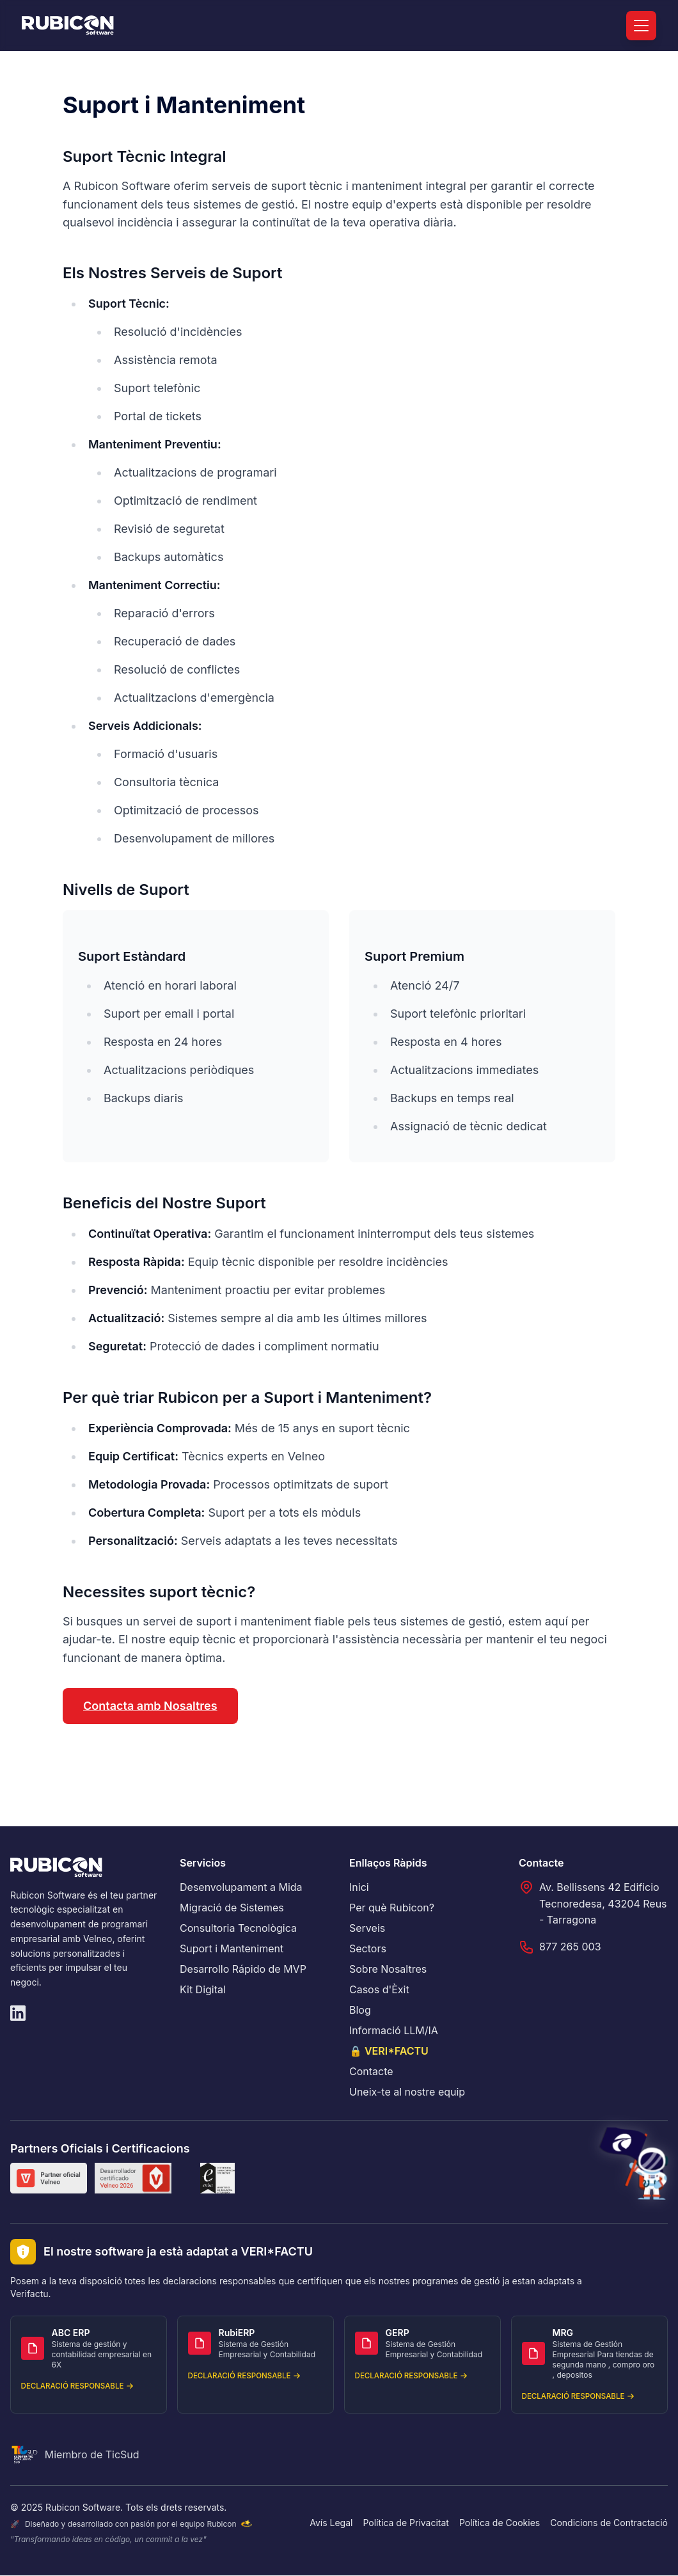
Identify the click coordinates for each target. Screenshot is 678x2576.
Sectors (367, 1948)
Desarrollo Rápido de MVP (243, 1969)
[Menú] (641, 25)
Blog (360, 2009)
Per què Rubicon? (391, 1907)
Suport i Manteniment (231, 1948)
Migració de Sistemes (232, 1907)
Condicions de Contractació (609, 2523)
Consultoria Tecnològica (238, 1928)
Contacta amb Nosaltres (150, 1705)
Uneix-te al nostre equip (407, 2091)
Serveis (367, 1928)
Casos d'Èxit (379, 1989)
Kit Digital (203, 1989)
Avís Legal (331, 2523)
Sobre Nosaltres (388, 1969)
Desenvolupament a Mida (241, 1887)
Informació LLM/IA (393, 2030)
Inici (359, 1887)
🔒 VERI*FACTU (389, 2050)
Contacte (371, 2071)
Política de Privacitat (406, 2523)
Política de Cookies (499, 2523)
